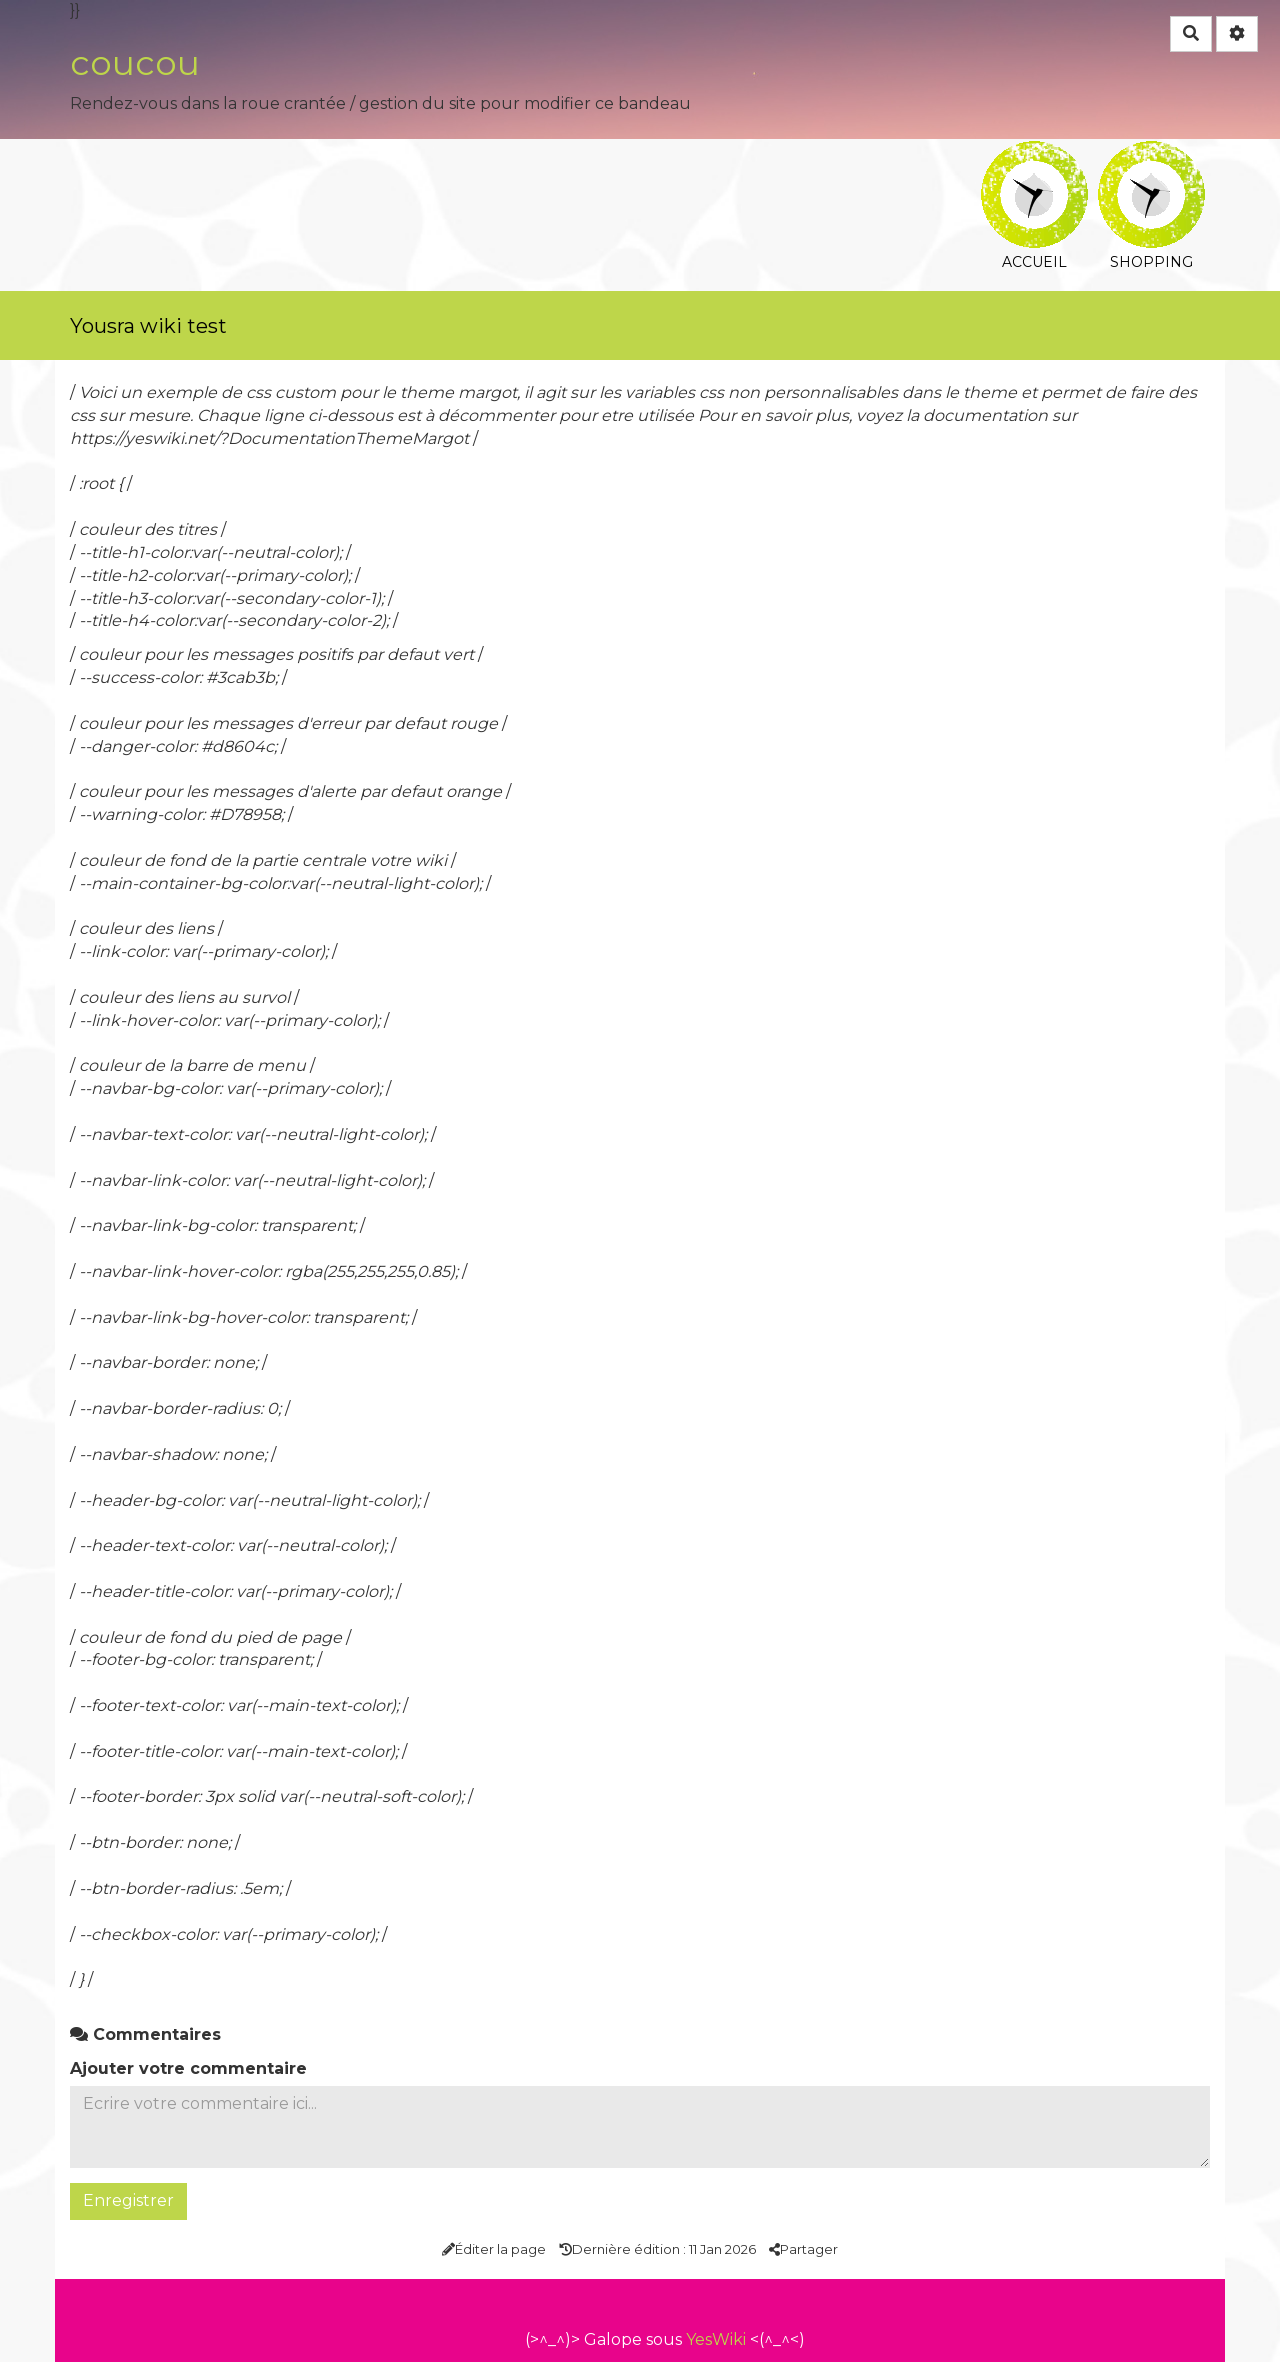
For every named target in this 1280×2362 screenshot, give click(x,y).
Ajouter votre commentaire (188, 2068)
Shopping (1151, 154)
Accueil (1034, 154)
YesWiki (716, 2339)
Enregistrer (128, 2200)
